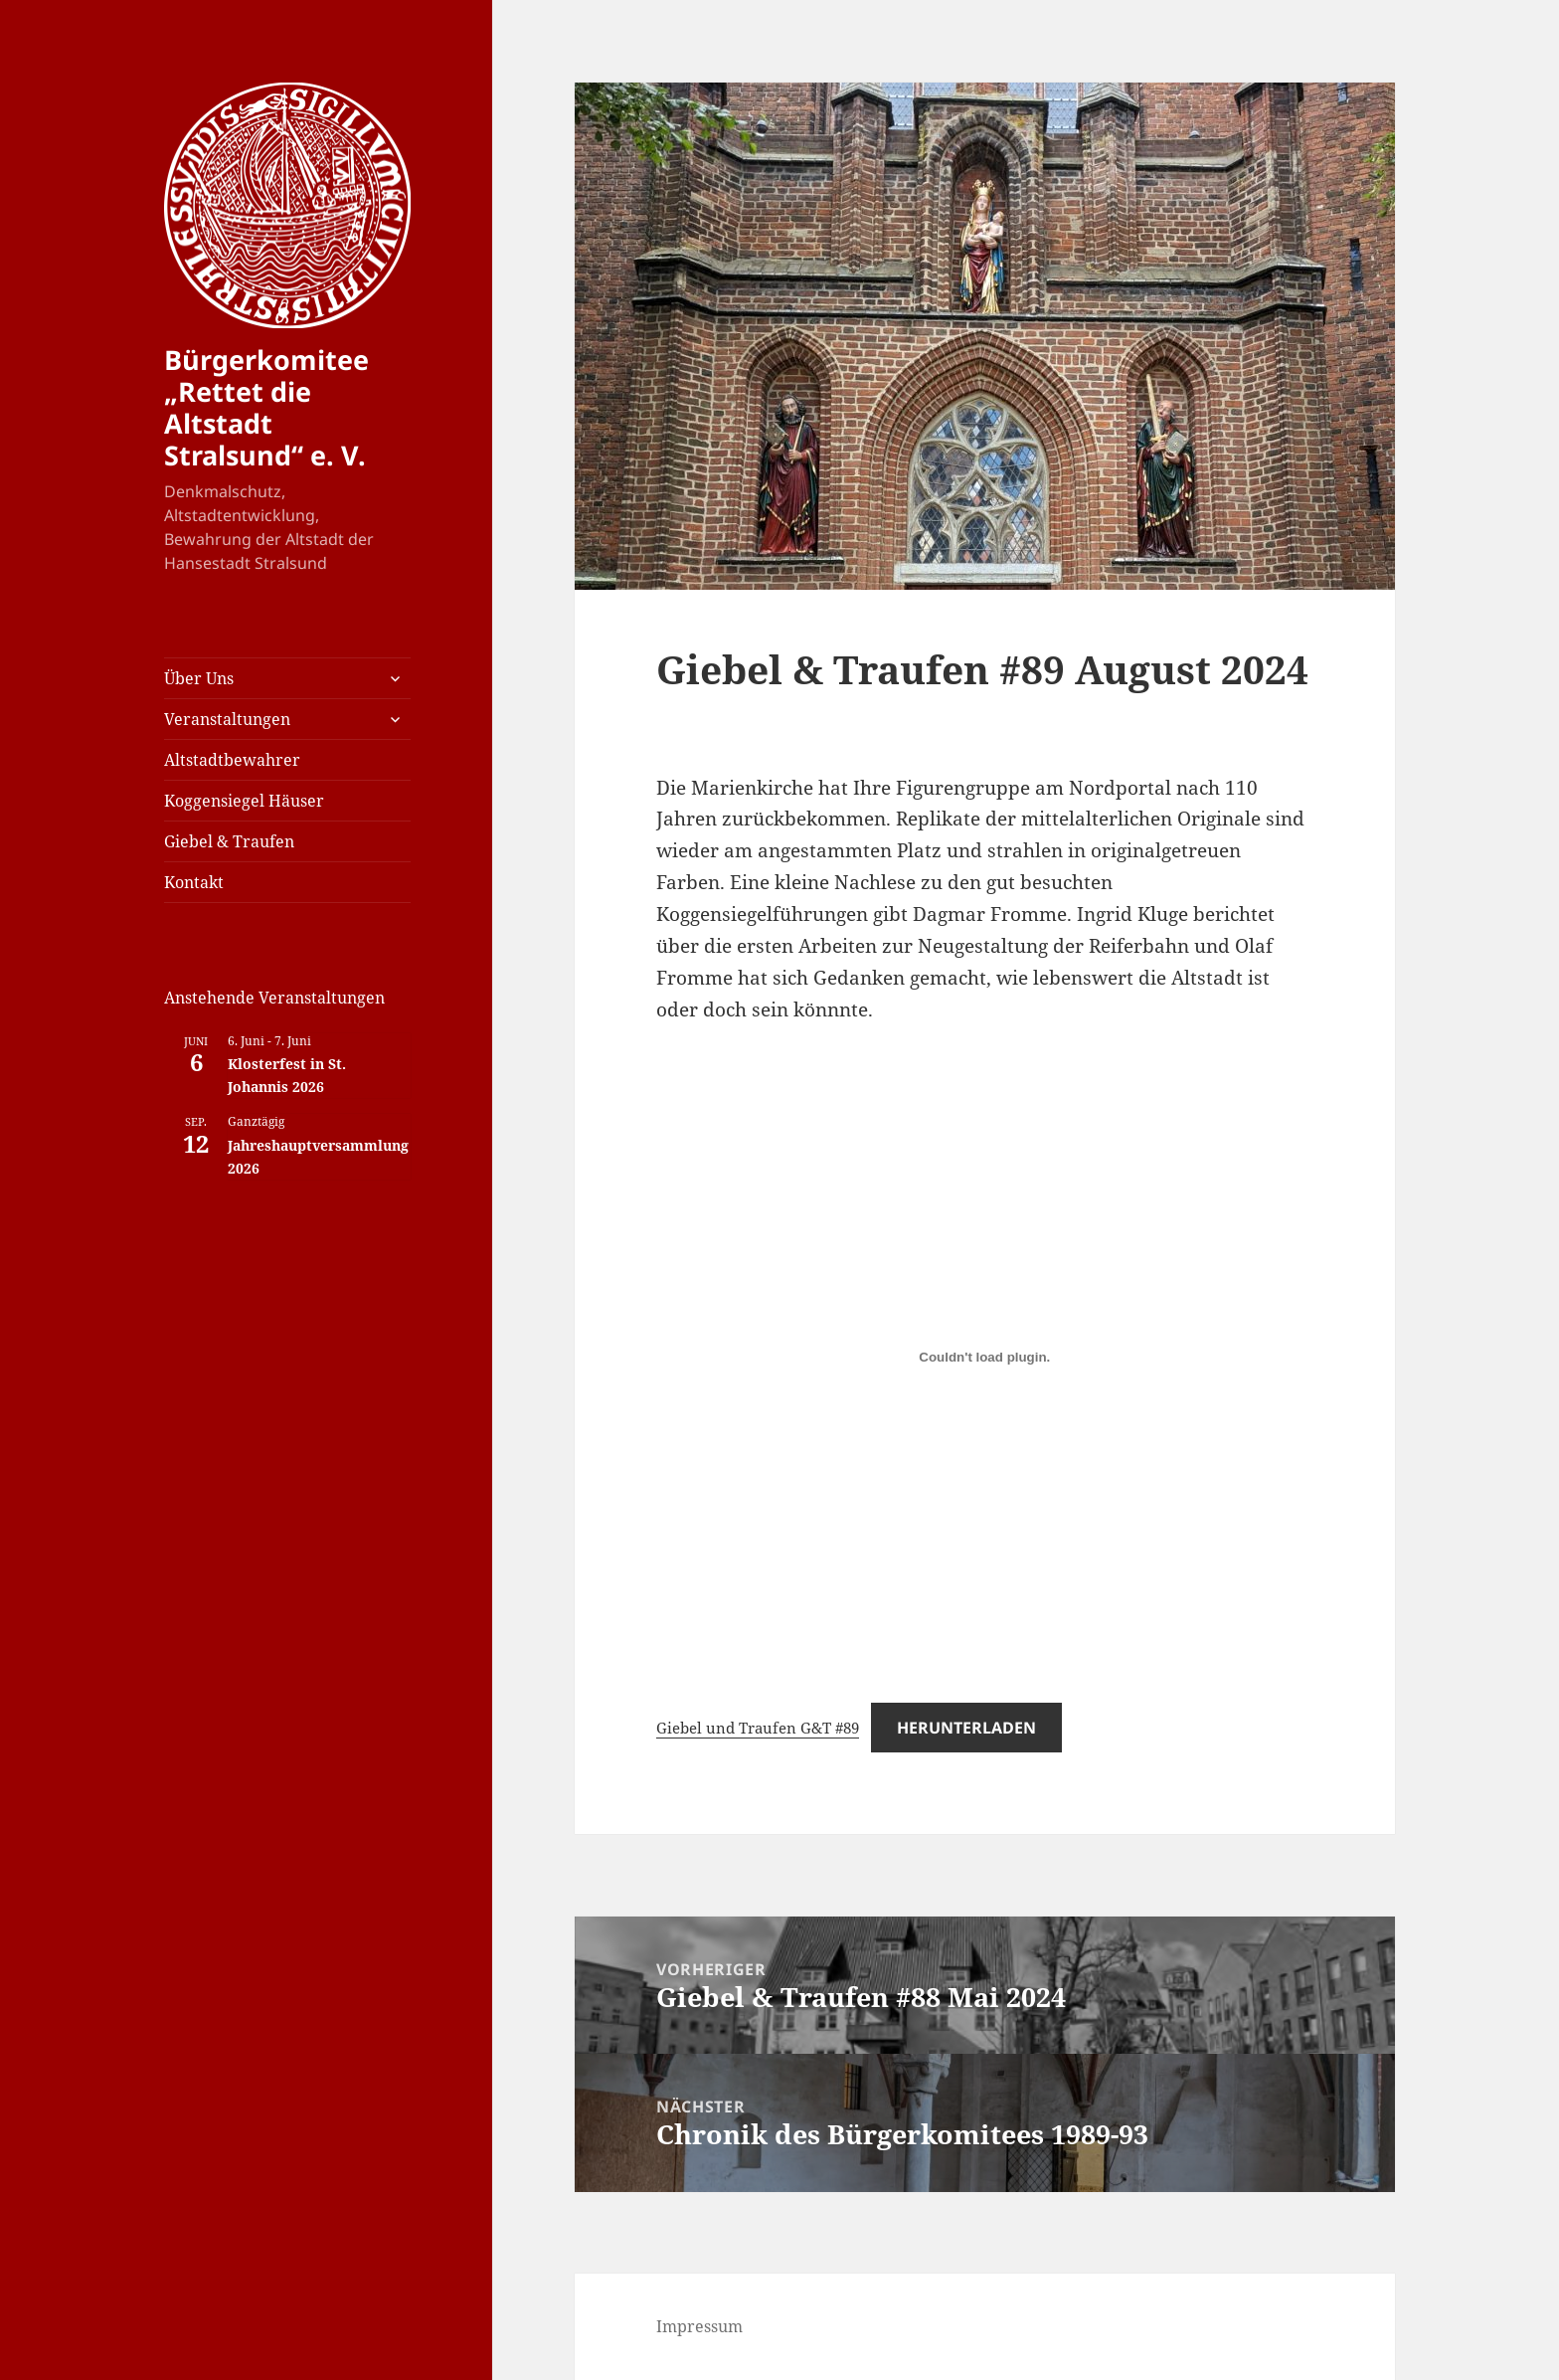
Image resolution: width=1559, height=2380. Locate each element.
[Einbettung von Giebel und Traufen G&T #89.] (984, 1356)
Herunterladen (966, 1728)
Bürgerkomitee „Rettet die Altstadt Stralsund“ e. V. (266, 407)
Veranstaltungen (227, 719)
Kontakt (194, 882)
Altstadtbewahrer (232, 760)
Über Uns (199, 678)
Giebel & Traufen (229, 841)
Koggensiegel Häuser (244, 801)
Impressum (699, 2326)
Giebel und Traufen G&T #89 (757, 1728)
